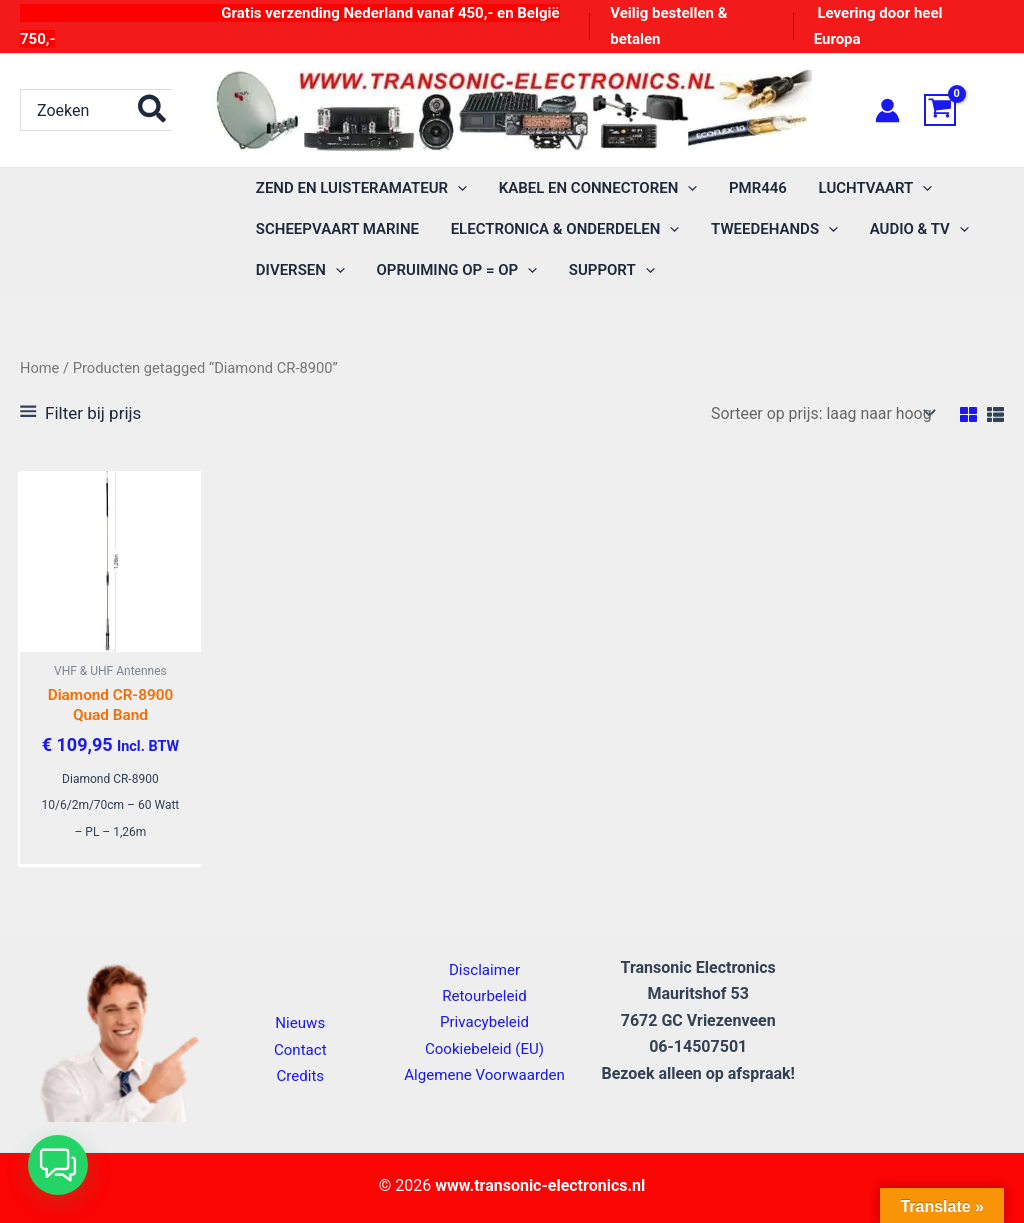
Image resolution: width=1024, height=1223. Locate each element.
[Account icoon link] (887, 110)
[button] (456, 188)
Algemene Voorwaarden (484, 1074)
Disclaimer (484, 968)
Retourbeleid (485, 994)
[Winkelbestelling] (820, 413)
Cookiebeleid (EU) (484, 1047)
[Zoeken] (153, 110)
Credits (300, 1075)
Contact (300, 1048)
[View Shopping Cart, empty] (964, 110)
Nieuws (300, 1022)
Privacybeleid (484, 1021)
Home (40, 368)
